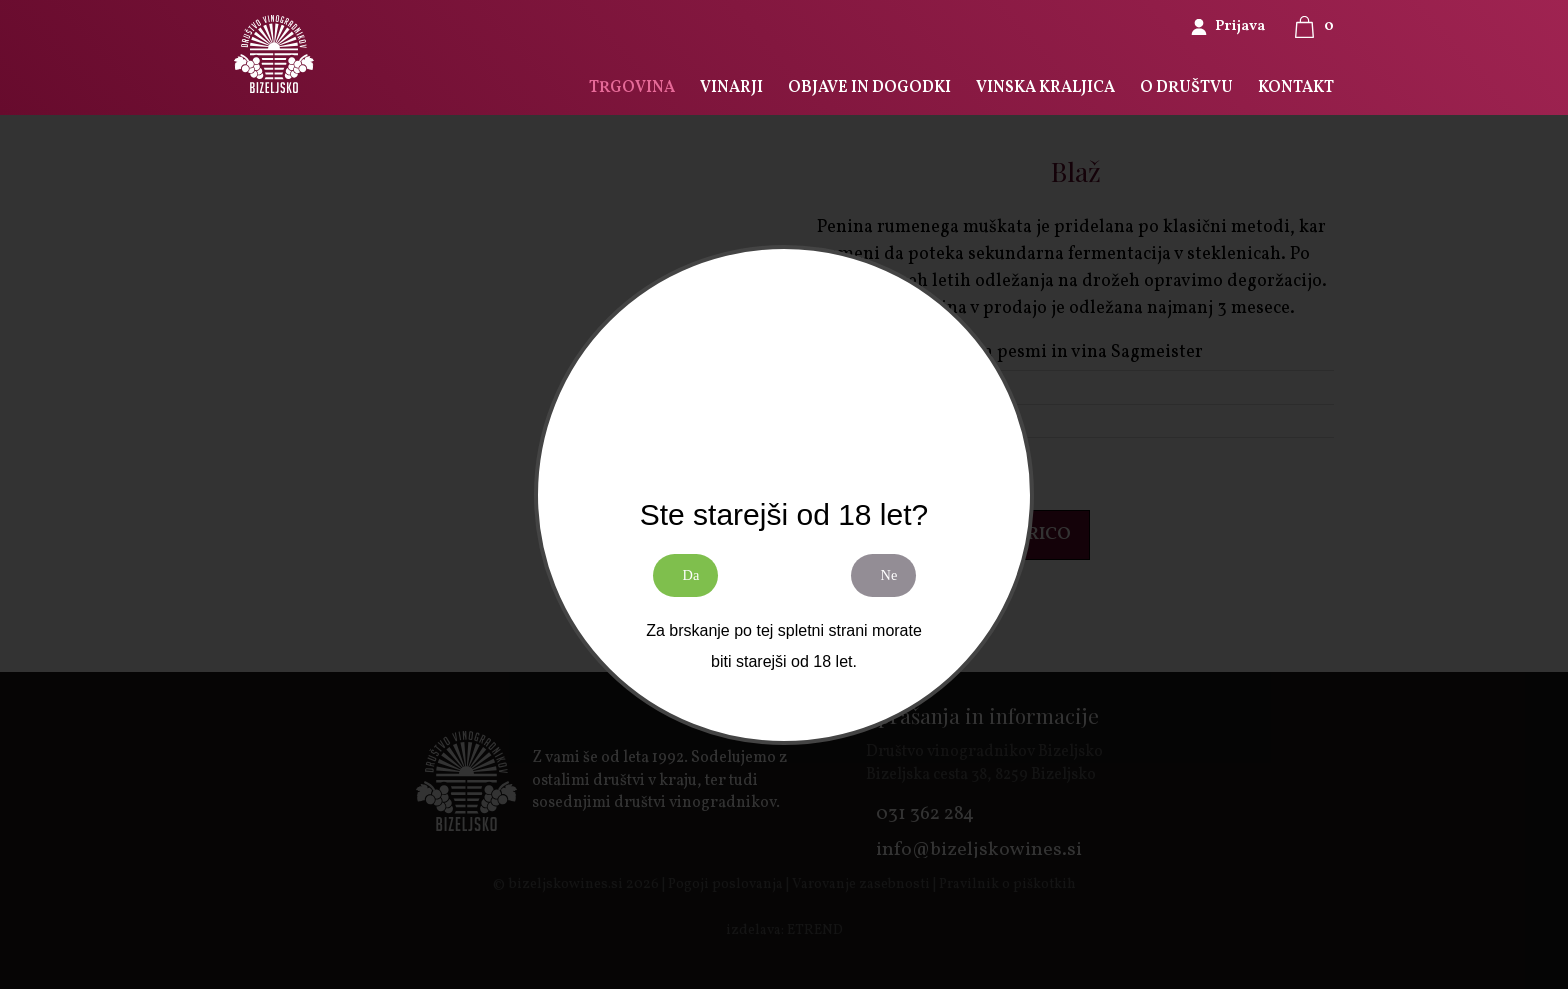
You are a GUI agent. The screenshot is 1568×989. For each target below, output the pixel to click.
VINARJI (729, 88)
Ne (892, 582)
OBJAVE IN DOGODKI (867, 88)
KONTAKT (1296, 88)
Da (694, 582)
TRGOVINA (629, 88)
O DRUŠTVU (1186, 88)
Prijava (1240, 26)
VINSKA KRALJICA (1044, 88)
